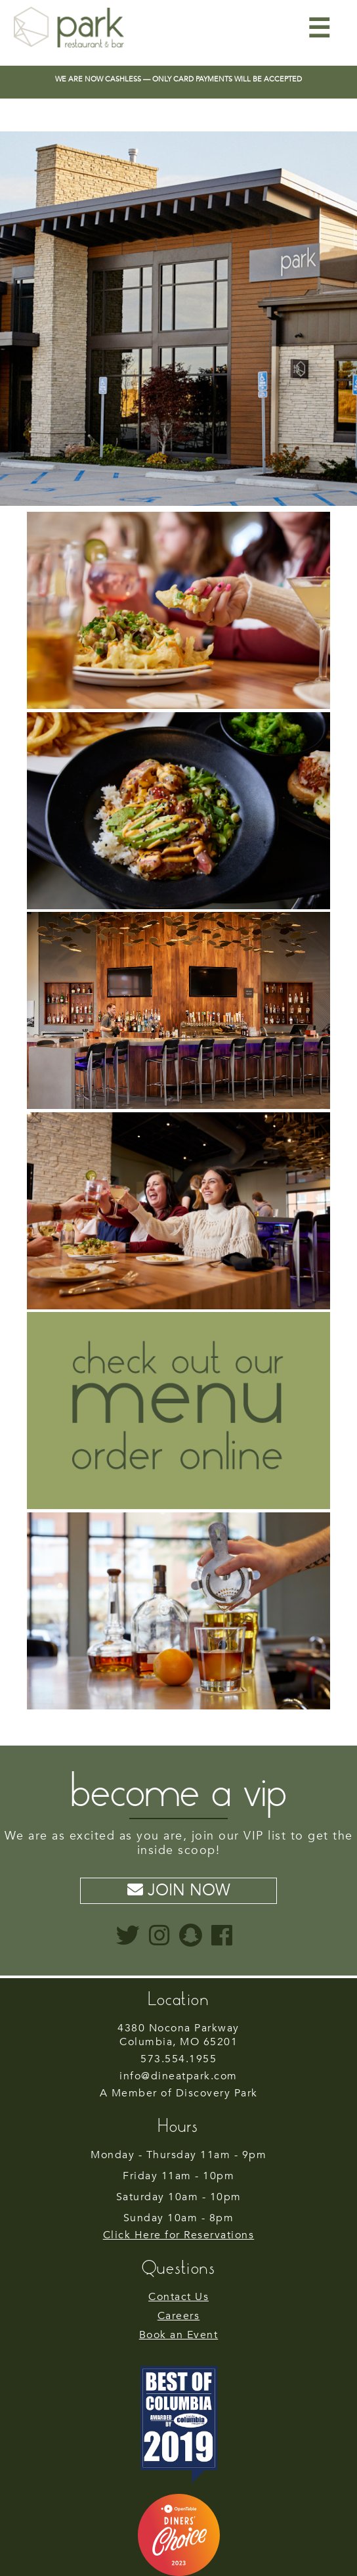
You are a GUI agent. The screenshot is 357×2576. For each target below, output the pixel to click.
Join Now (178, 1890)
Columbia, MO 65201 (178, 2036)
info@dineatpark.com (178, 2076)
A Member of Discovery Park (179, 2093)
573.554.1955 (178, 2059)
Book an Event (179, 2335)
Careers (179, 2316)
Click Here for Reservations (179, 2235)
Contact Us (178, 2297)
